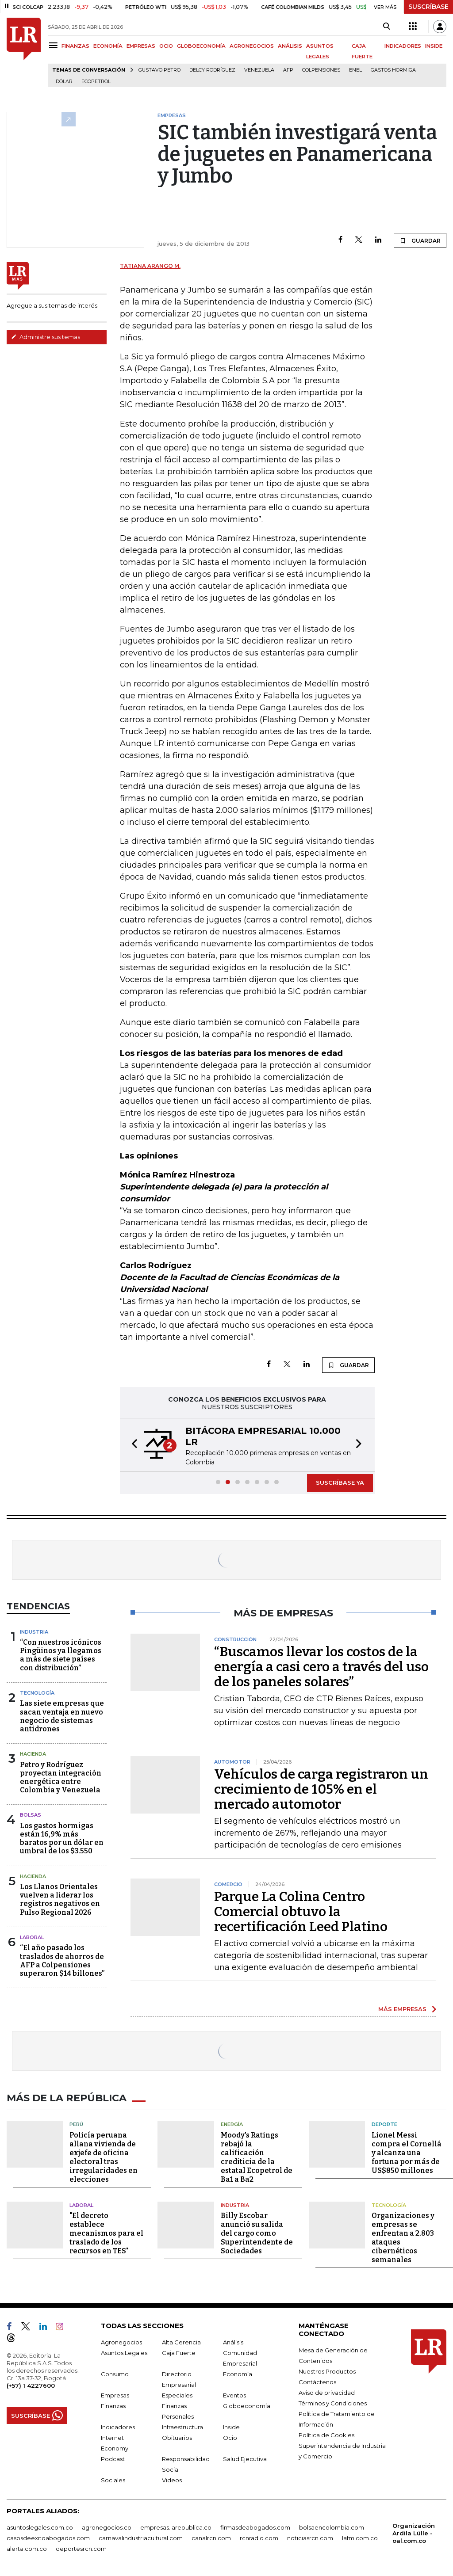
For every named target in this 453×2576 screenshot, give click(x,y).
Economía (237, 2372)
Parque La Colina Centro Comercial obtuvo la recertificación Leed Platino (301, 1912)
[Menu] (54, 45)
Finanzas (113, 2404)
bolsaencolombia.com (331, 2526)
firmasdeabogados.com (255, 2526)
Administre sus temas (45, 336)
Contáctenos (317, 2380)
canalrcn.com (211, 2536)
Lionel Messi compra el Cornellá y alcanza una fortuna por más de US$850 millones (406, 2151)
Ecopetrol (96, 81)
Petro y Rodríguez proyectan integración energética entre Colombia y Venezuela (60, 1778)
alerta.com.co (27, 2547)
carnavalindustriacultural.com (141, 2536)
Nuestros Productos (327, 2370)
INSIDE (433, 46)
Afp (288, 70)
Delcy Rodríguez (212, 70)
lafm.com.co (360, 2536)
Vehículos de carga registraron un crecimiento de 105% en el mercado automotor (321, 1789)
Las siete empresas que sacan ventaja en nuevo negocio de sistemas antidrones (62, 1716)
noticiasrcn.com (310, 2536)
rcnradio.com (259, 2536)
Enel (355, 70)
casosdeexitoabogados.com (48, 2536)
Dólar (64, 81)
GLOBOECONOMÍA (201, 46)
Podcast (113, 2457)
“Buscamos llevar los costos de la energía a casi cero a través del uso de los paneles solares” (321, 1667)
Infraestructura (182, 2425)
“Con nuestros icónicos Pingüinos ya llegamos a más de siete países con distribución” (60, 1655)
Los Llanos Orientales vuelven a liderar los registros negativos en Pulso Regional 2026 (60, 1899)
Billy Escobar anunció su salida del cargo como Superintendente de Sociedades (257, 2232)
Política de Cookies (326, 2433)
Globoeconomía (246, 2404)
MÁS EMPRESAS (402, 2008)
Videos (172, 2478)
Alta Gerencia (181, 2340)
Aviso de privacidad (327, 2391)
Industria (34, 1632)
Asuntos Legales (124, 2351)
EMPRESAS (141, 46)
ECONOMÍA (108, 46)
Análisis (233, 2340)
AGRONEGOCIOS (252, 46)
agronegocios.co (106, 2526)
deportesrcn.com (81, 2547)
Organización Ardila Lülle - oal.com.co (413, 2532)
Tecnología (37, 1693)
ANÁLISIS (290, 46)
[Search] (386, 26)
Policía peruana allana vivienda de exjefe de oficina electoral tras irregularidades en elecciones (103, 2156)
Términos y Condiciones (333, 2401)
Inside (231, 2425)
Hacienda (33, 1754)
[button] (132, 1444)
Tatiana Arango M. (150, 266)
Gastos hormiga (393, 70)
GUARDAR (420, 240)
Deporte (384, 2123)
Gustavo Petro (159, 70)
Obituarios (177, 2436)
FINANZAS (75, 46)
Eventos (234, 2393)
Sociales (113, 2478)
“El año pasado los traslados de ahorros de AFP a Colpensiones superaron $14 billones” (62, 1960)
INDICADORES (402, 46)
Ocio (230, 2436)
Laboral (32, 1937)
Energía (232, 2123)
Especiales (177, 2393)
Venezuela (259, 70)
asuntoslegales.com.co (40, 2526)
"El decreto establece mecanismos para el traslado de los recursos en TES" (106, 2232)
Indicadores (118, 2425)
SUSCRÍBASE (428, 7)
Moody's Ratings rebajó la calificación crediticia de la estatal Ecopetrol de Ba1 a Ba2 (256, 2156)
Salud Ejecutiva (245, 2457)
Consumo (115, 2372)
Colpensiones (321, 70)
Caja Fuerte (179, 2351)
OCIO (166, 46)
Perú (76, 2123)
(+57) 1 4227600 (31, 2384)
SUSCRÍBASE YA (340, 1482)
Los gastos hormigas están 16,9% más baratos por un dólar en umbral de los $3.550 (62, 1838)
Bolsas (30, 1815)
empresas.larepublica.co (175, 2526)
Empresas (115, 2393)
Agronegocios (121, 2340)
